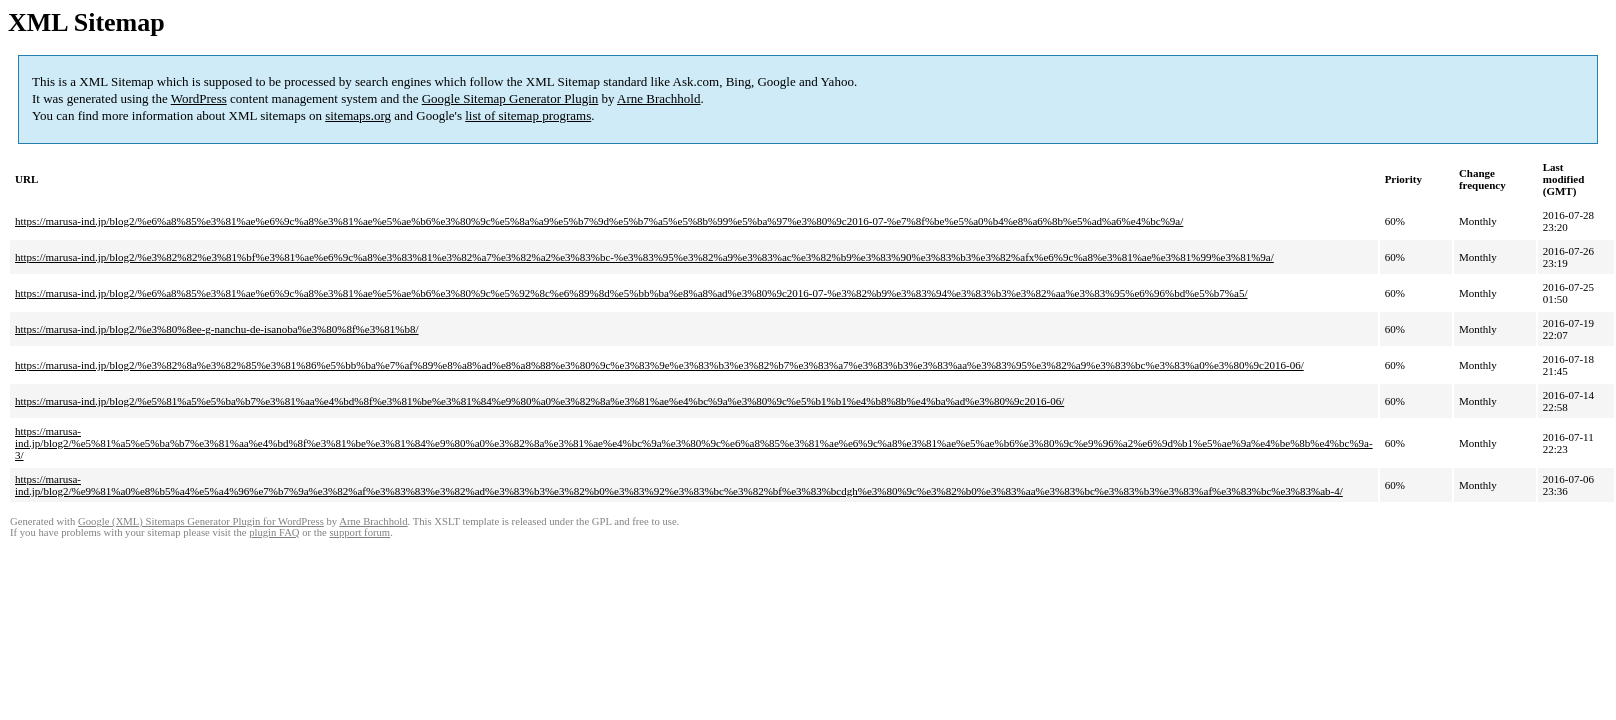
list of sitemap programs (528, 115)
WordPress (199, 98)
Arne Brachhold (658, 98)
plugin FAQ (274, 532)
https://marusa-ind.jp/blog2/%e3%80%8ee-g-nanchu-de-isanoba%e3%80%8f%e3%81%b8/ (217, 329)
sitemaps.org (358, 115)
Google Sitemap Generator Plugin (510, 98)
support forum (359, 532)
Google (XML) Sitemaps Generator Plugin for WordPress (201, 521)
